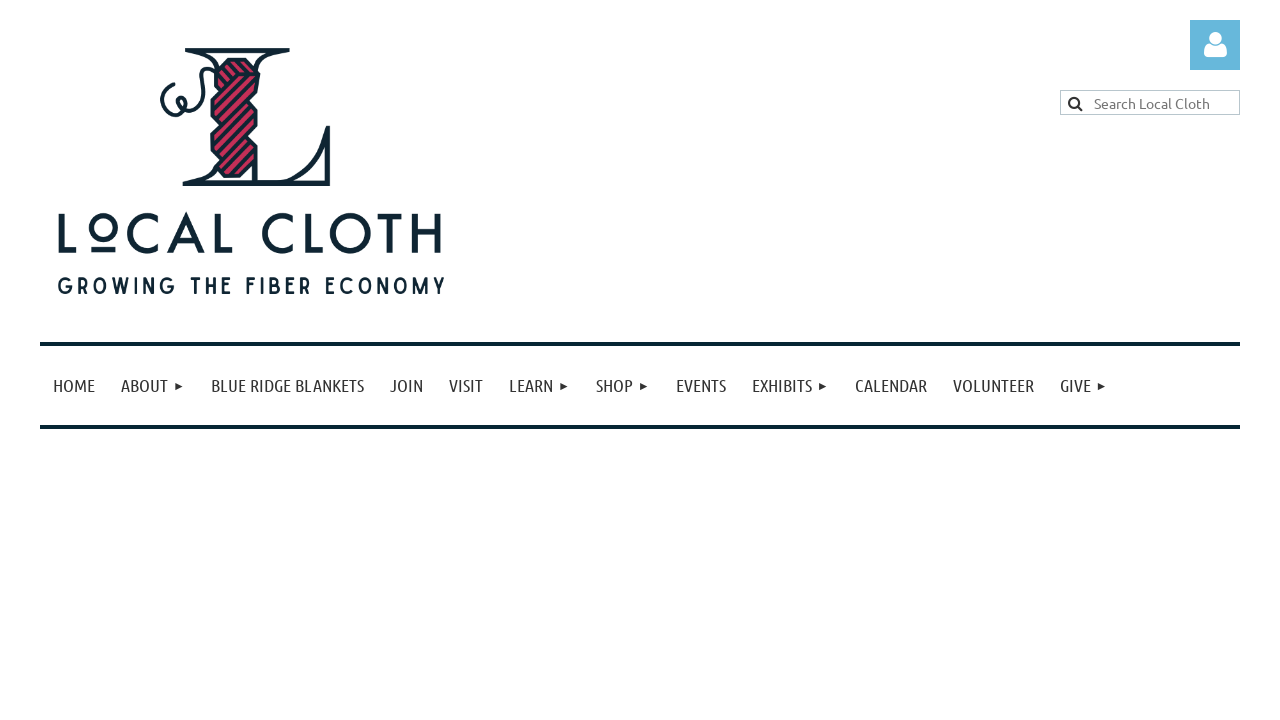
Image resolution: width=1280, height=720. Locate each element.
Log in (1215, 45)
